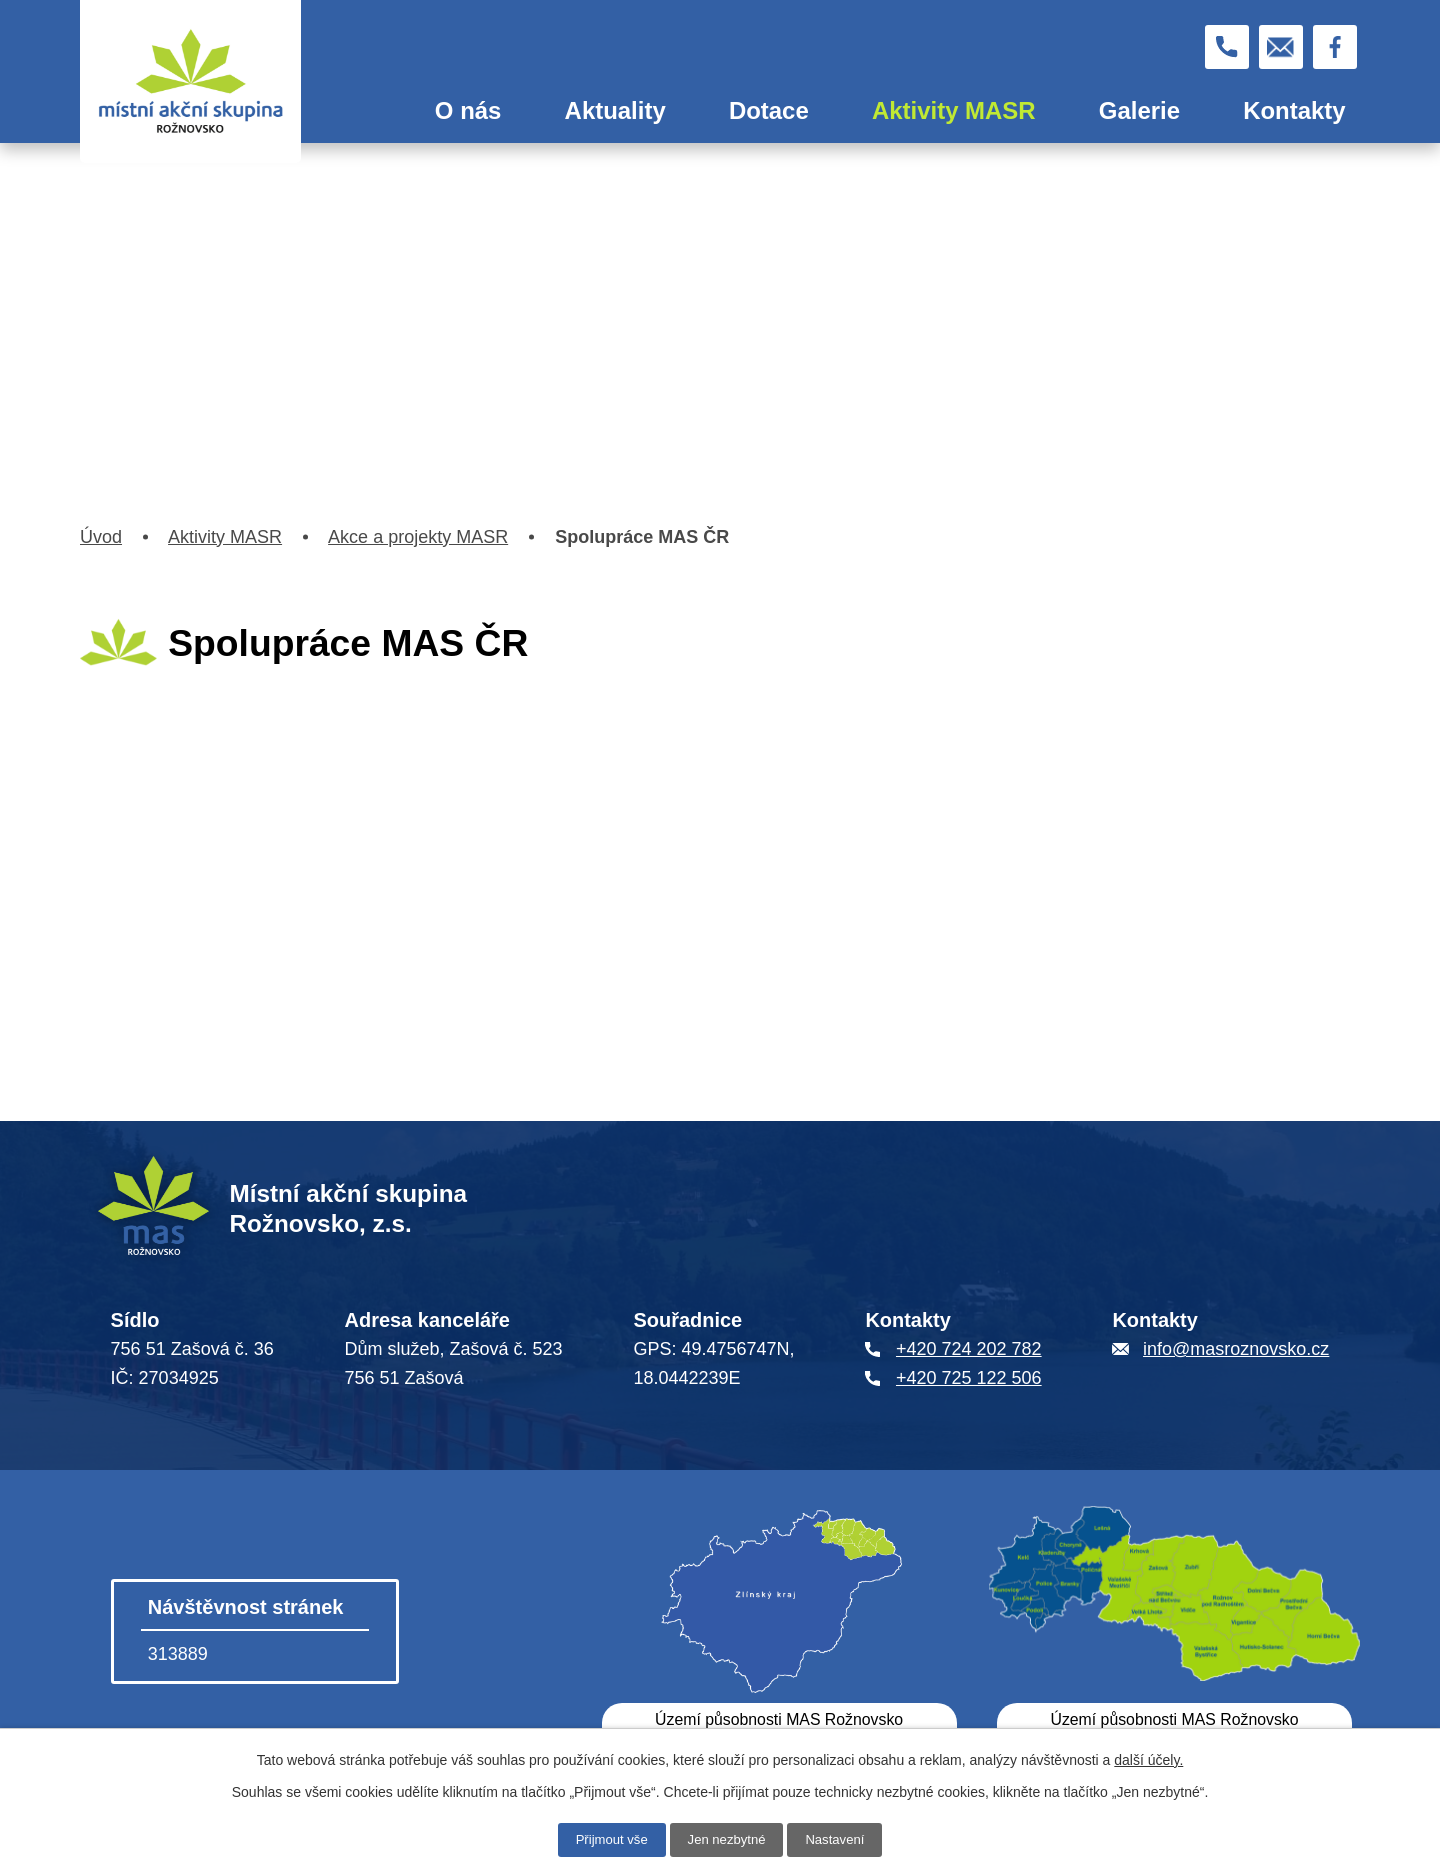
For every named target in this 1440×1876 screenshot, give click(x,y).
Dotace (769, 110)
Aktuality (615, 110)
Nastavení (840, 1839)
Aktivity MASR (954, 110)
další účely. (1148, 1759)
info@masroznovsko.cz (1236, 1349)
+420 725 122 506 (969, 1378)
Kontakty (1294, 110)
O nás (468, 110)
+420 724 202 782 (969, 1349)
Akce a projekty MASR (418, 537)
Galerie (1139, 110)
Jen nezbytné (726, 1839)
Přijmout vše (606, 1839)
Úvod (359, 110)
